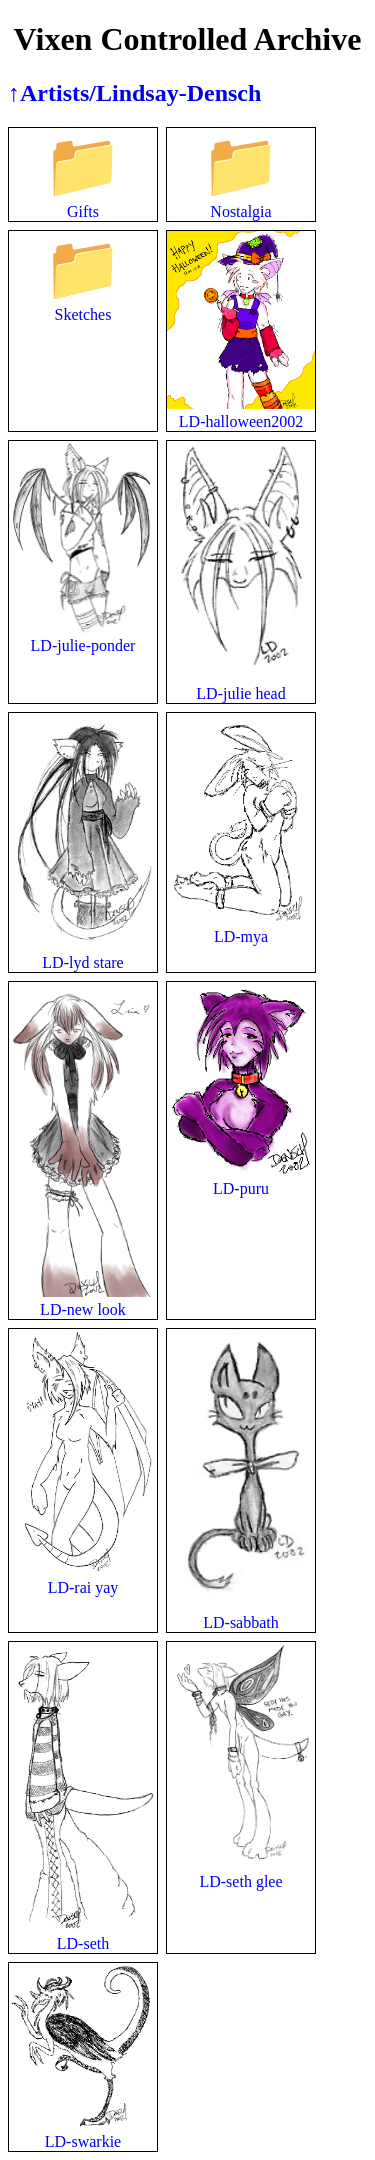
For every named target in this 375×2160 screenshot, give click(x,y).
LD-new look (83, 1300)
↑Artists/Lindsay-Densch (134, 93)
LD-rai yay (83, 1578)
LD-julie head (241, 684)
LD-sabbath (241, 1613)
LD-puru (241, 1179)
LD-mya (241, 927)
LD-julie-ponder (83, 636)
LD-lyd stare (83, 953)
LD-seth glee (241, 1872)
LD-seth (83, 1934)
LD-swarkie (83, 2132)
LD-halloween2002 (241, 412)
